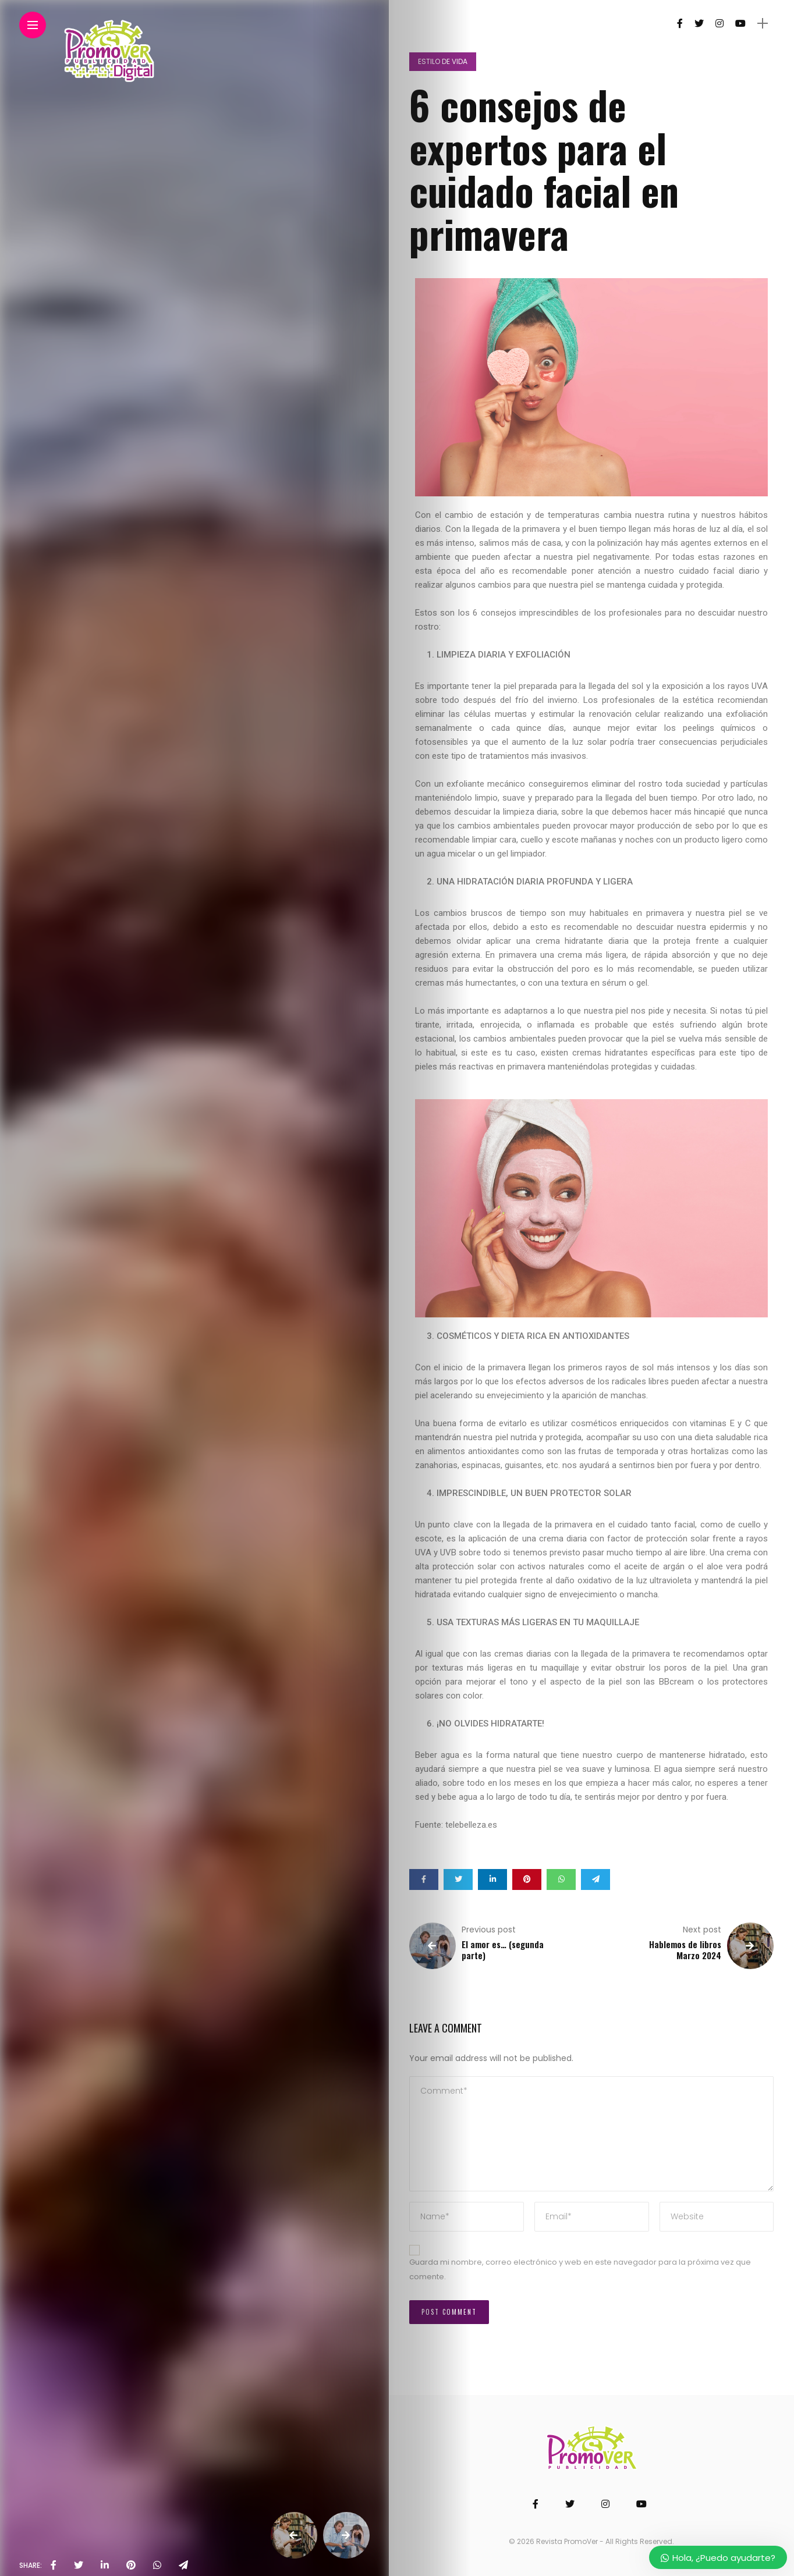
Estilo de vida (442, 61)
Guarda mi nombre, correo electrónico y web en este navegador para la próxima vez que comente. (580, 2269)
